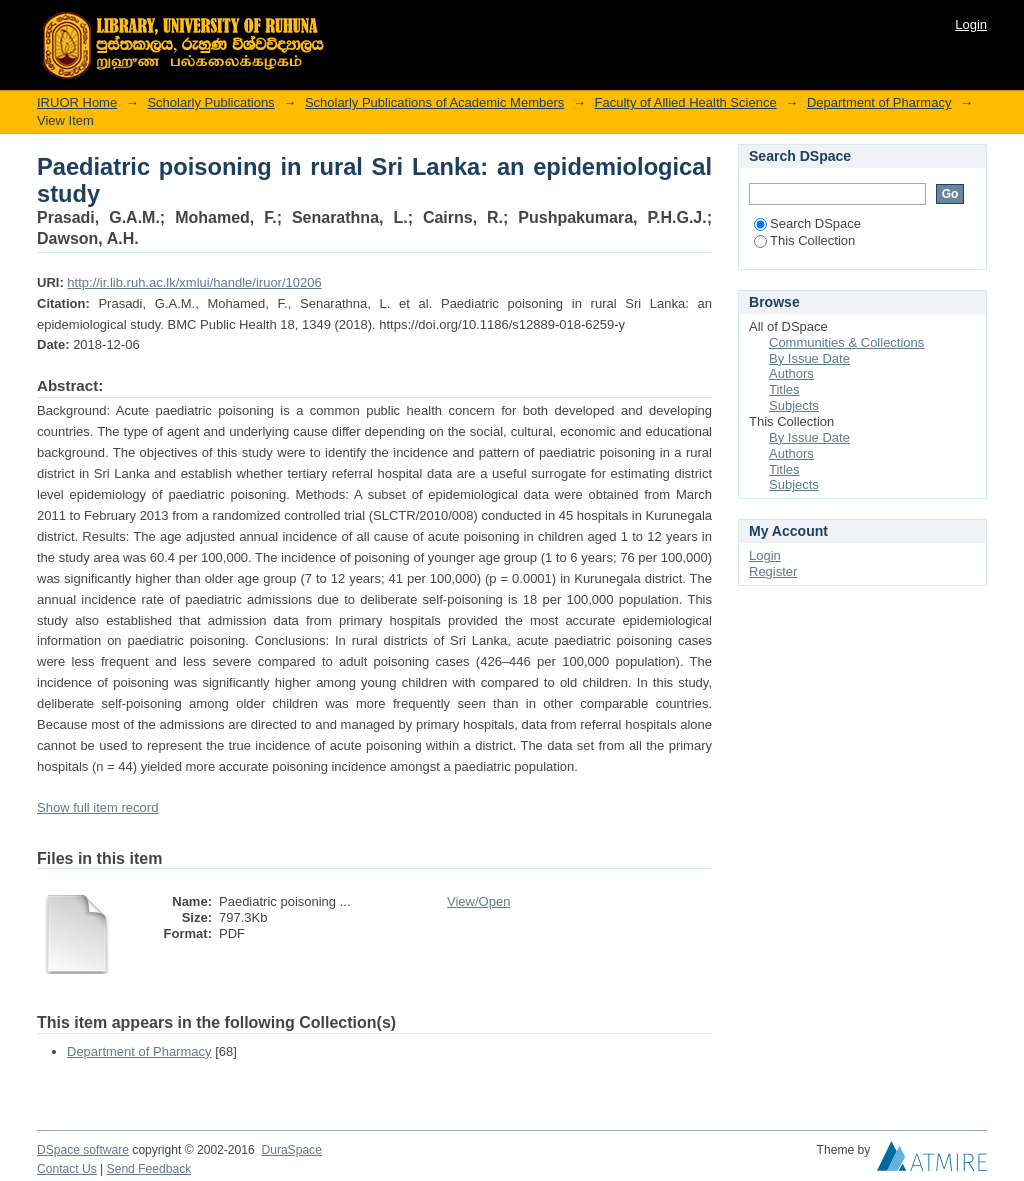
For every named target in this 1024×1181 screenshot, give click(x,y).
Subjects (794, 405)
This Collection (804, 240)
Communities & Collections (846, 342)
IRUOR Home (77, 102)
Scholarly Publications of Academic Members (434, 102)
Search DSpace (807, 223)
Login (971, 24)
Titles (784, 389)
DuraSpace (291, 1150)
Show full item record (97, 807)
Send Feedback (149, 1169)
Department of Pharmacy (879, 102)
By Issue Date (809, 358)
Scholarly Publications (210, 102)
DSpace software (83, 1150)
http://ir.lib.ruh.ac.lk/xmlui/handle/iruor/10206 (194, 282)
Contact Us (67, 1169)
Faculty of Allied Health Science (686, 102)
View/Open (478, 901)
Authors (791, 373)
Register (773, 571)
